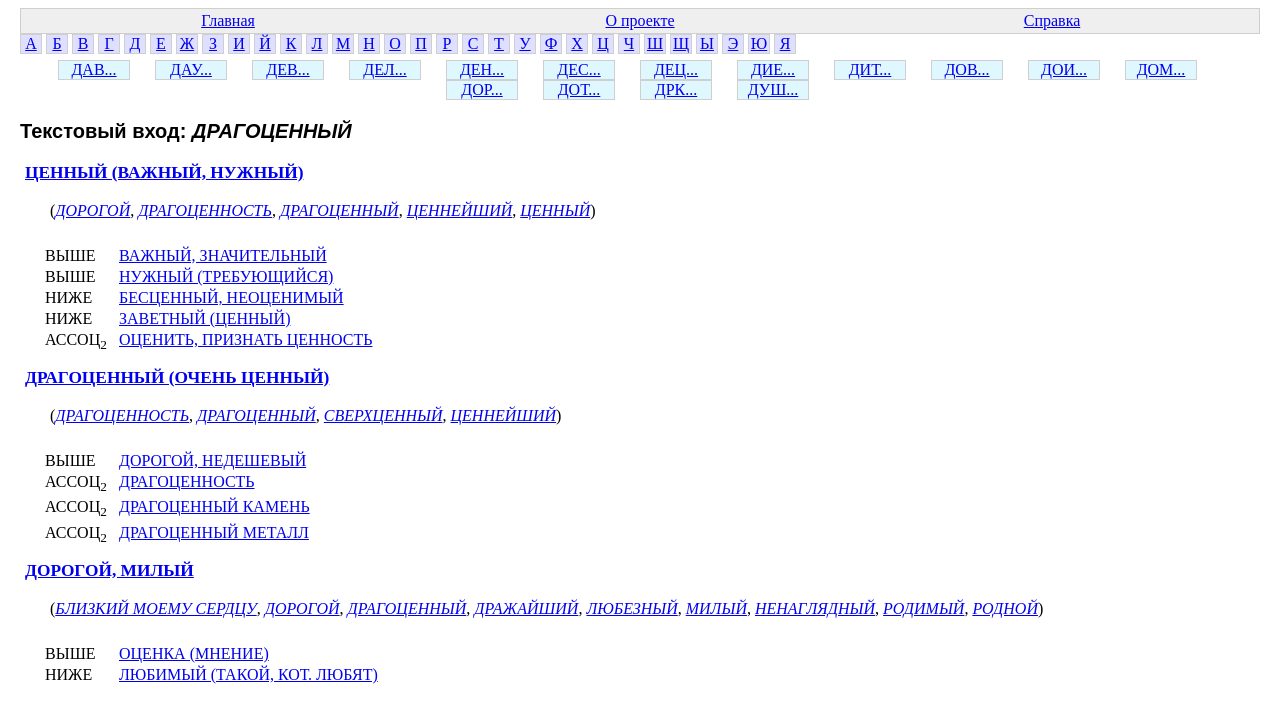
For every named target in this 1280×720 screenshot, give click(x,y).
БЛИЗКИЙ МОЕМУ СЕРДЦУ (155, 608)
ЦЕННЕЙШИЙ (460, 210)
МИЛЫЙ (716, 608)
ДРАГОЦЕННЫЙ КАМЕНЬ (214, 506)
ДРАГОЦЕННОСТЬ (205, 210)
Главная (228, 20)
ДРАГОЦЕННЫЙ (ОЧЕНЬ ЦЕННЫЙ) (177, 377)
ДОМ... (1161, 69)
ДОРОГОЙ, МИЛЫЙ (109, 570)
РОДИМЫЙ (923, 608)
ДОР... (481, 89)
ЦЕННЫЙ (555, 210)
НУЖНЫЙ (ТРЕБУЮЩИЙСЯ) (226, 276)
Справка (1052, 20)
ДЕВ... (287, 69)
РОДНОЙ (1005, 608)
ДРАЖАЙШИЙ (526, 608)
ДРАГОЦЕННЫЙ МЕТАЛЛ (214, 532)
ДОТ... (579, 89)
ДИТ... (870, 69)
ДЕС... (578, 69)
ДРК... (676, 89)
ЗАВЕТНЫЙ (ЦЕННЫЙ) (204, 318)
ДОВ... (966, 69)
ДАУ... (191, 69)
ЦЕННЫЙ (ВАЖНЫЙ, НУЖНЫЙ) (164, 172)
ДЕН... (482, 69)
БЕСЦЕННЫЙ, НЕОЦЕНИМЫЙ (231, 297)
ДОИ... (1064, 69)
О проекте (639, 20)
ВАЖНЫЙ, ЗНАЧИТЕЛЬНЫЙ (223, 255)
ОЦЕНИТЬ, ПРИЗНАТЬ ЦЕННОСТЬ (245, 339)
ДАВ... (93, 69)
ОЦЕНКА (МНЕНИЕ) (194, 653)
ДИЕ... (773, 69)
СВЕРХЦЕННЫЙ (383, 415)
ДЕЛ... (384, 69)
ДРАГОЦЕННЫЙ (339, 210)
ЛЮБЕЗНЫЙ (631, 608)
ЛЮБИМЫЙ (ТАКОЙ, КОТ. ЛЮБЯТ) (248, 674)
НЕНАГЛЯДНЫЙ (815, 608)
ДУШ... (773, 89)
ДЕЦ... (676, 69)
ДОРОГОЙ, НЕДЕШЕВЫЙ (212, 460)
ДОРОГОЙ (92, 210)
